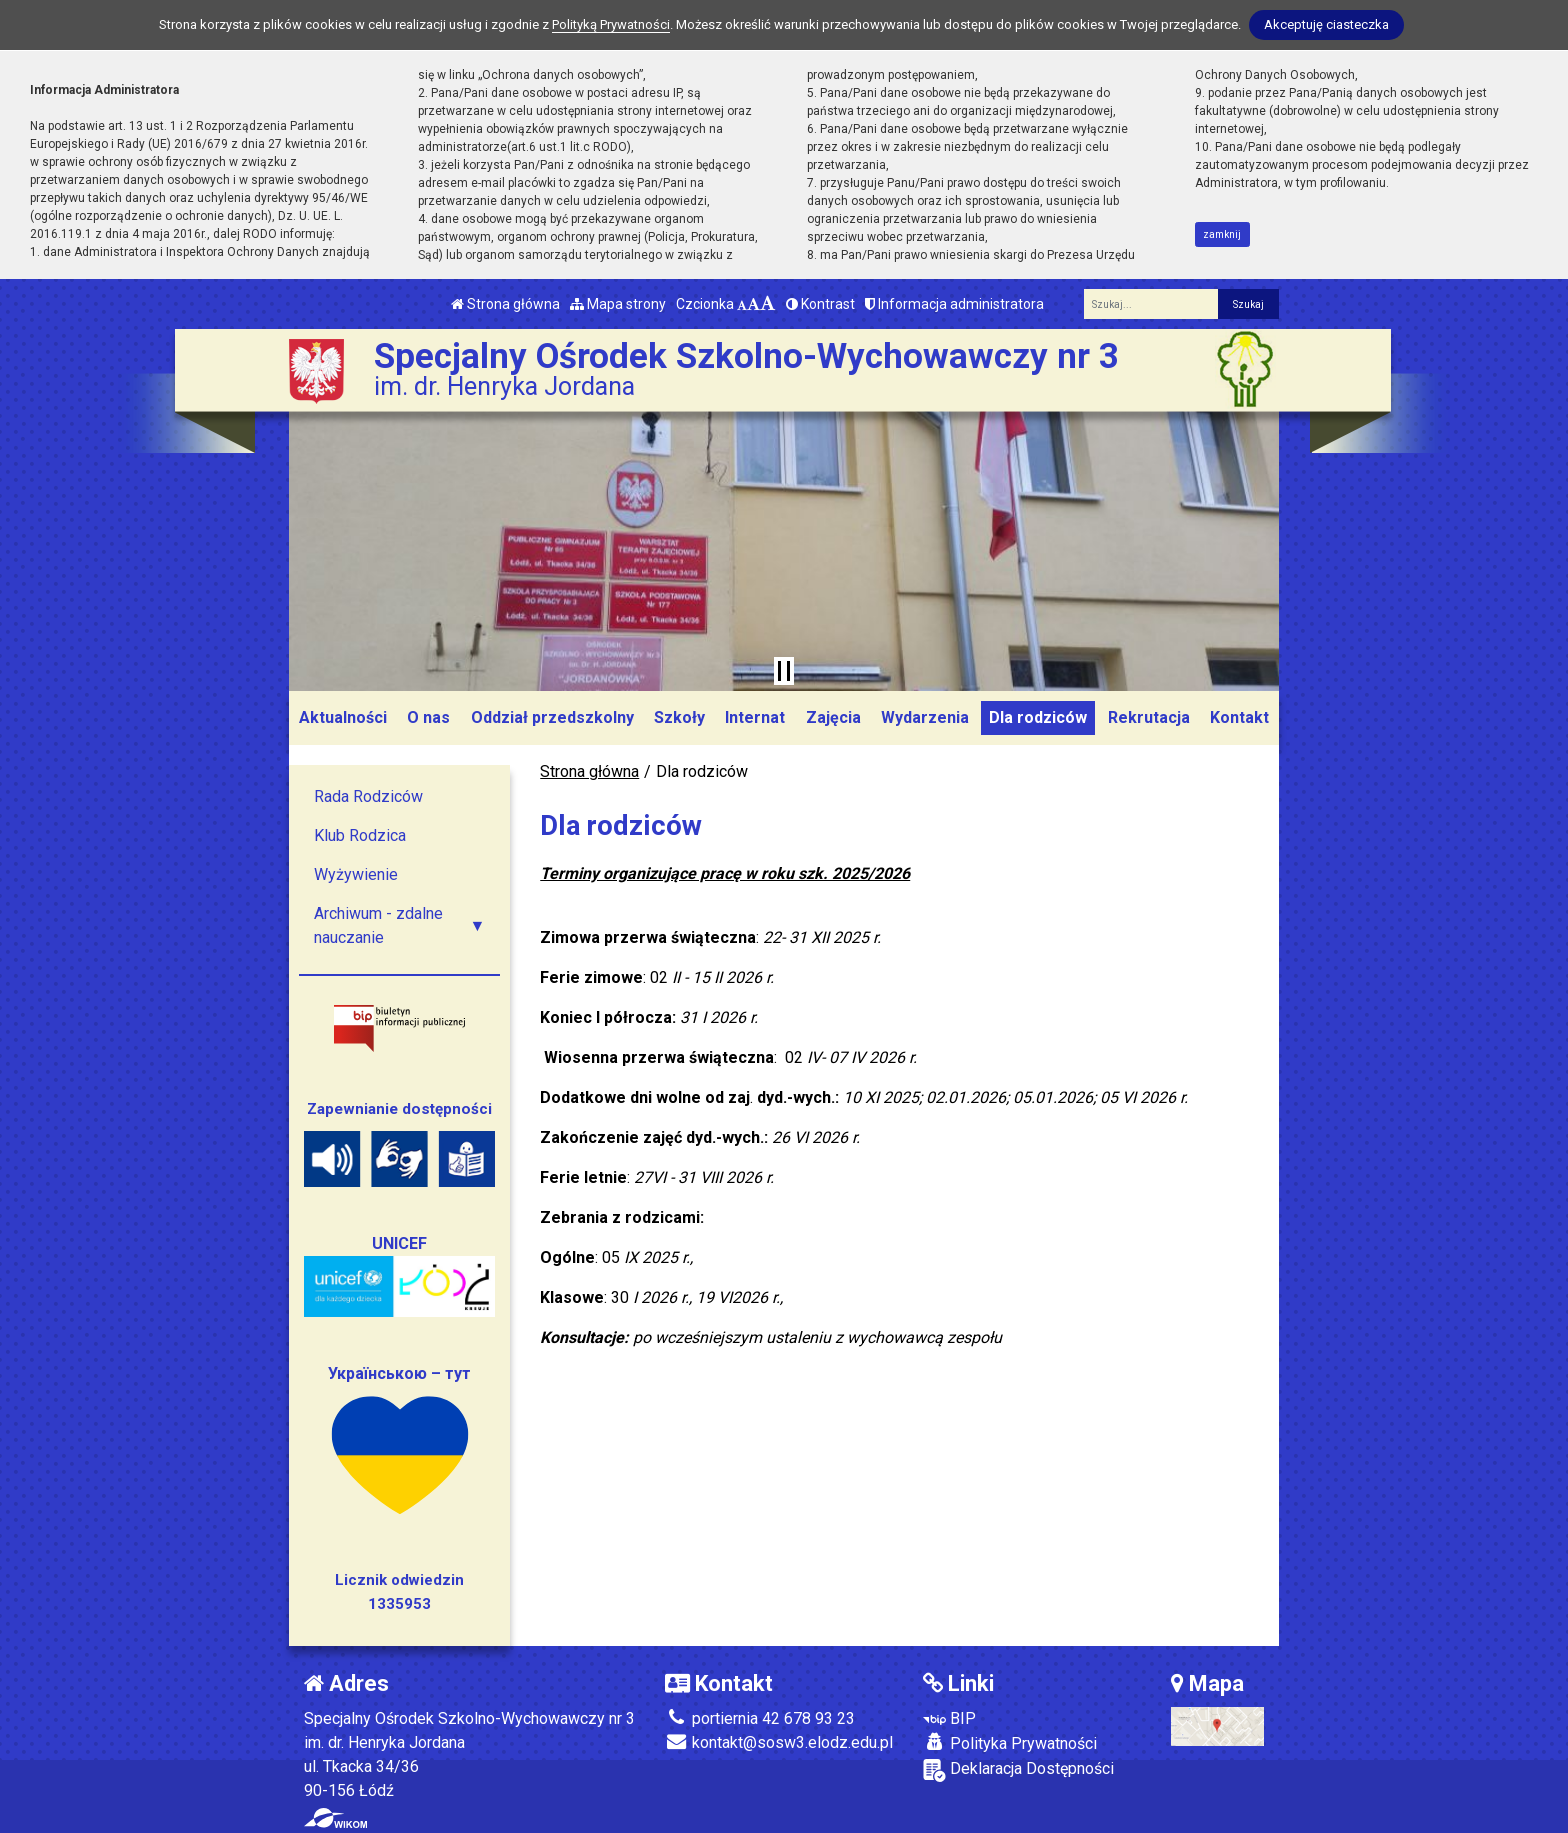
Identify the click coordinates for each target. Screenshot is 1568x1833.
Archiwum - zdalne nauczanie (378, 925)
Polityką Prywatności (611, 24)
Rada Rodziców (368, 796)
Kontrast (820, 304)
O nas (428, 717)
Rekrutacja (1149, 717)
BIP (949, 1718)
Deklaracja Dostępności (1018, 1770)
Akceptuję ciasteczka (1326, 24)
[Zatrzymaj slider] (784, 671)
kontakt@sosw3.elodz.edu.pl (779, 1742)
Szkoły (679, 717)
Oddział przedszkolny (552, 717)
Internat (755, 717)
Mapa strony (618, 304)
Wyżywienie (356, 874)
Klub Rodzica (360, 835)
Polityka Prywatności (1010, 1743)
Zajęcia (833, 717)
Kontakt (1239, 717)
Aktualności (343, 717)
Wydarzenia (925, 717)
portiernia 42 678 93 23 (760, 1718)
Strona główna (505, 304)
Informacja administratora (954, 304)
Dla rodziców (1038, 717)
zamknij (1222, 234)
